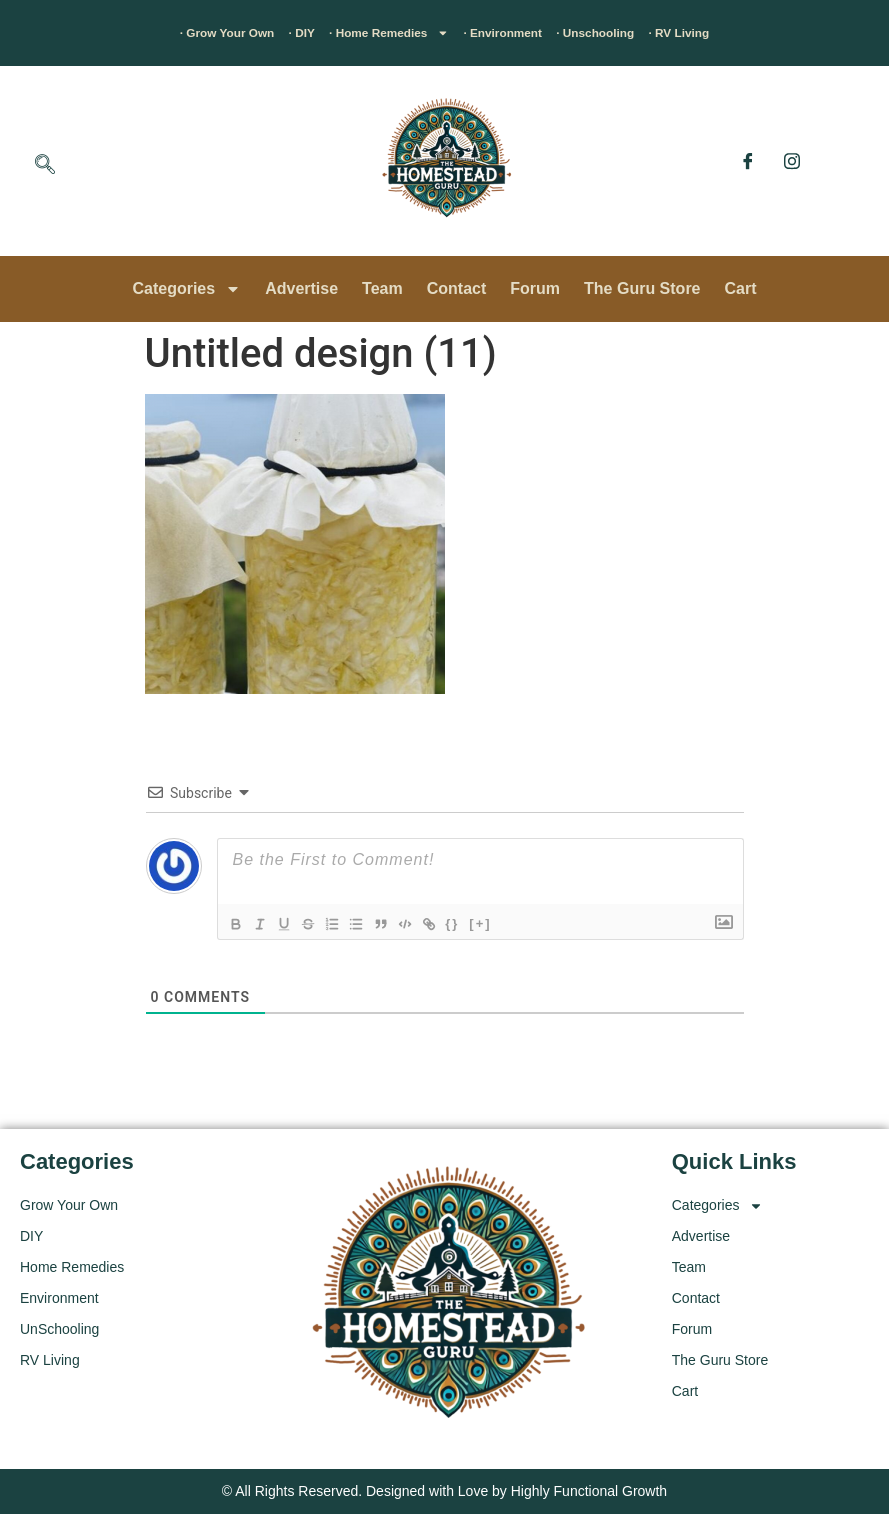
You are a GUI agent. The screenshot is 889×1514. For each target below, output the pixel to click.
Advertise (301, 288)
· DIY (258, 32)
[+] (515, 922)
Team (382, 288)
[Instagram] (792, 161)
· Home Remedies (370, 33)
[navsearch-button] (45, 166)
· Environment (520, 32)
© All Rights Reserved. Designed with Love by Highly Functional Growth (444, 1491)
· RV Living (752, 32)
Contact (457, 288)
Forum (535, 288)
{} (487, 922)
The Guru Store (642, 288)
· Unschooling (642, 32)
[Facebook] (748, 161)
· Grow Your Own (159, 32)
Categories (186, 289)
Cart (741, 288)
